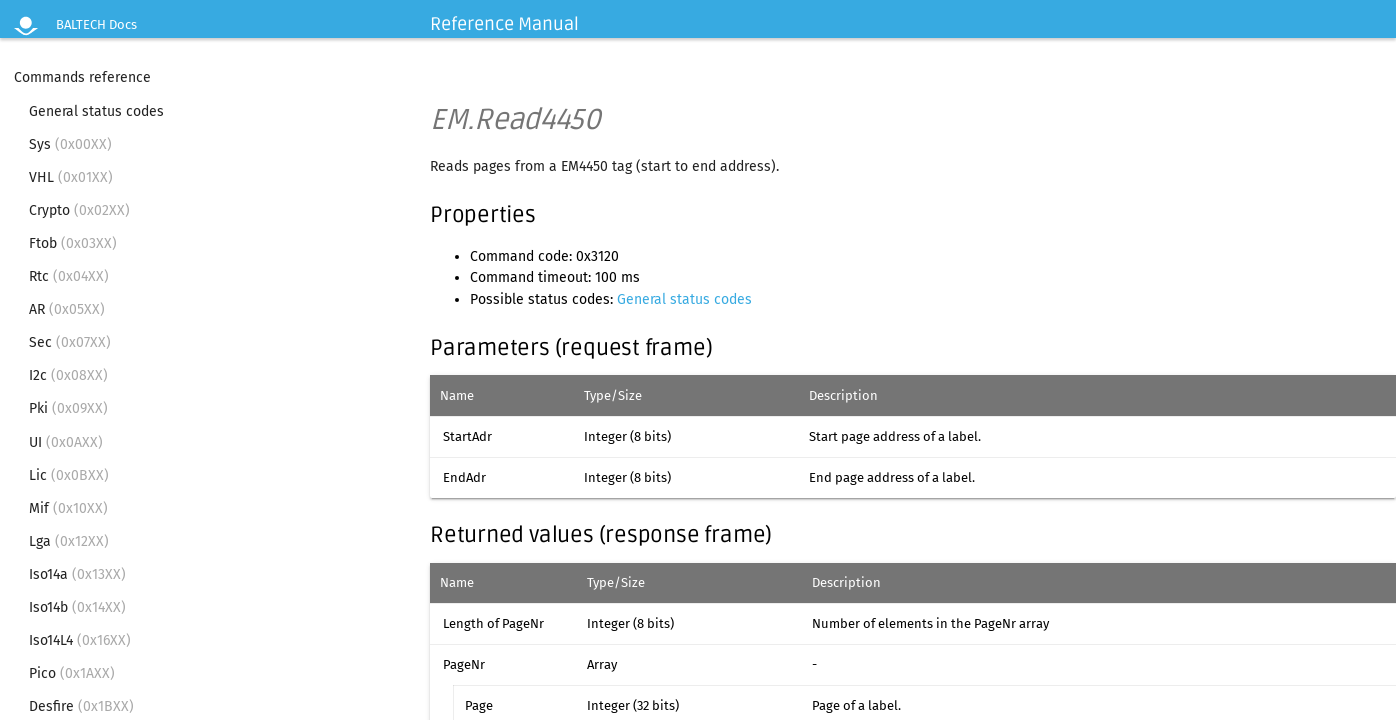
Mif (68, 508)
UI (66, 442)
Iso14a (77, 574)
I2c (68, 375)
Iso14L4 (80, 640)
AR (67, 309)
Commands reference (82, 77)
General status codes (96, 111)
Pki (68, 408)
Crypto (79, 210)
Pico (72, 673)
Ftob (73, 243)
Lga (69, 541)
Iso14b (77, 607)
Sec (70, 342)
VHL (71, 177)
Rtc (69, 276)
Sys (70, 144)
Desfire (81, 706)
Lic (69, 475)
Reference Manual (504, 24)
